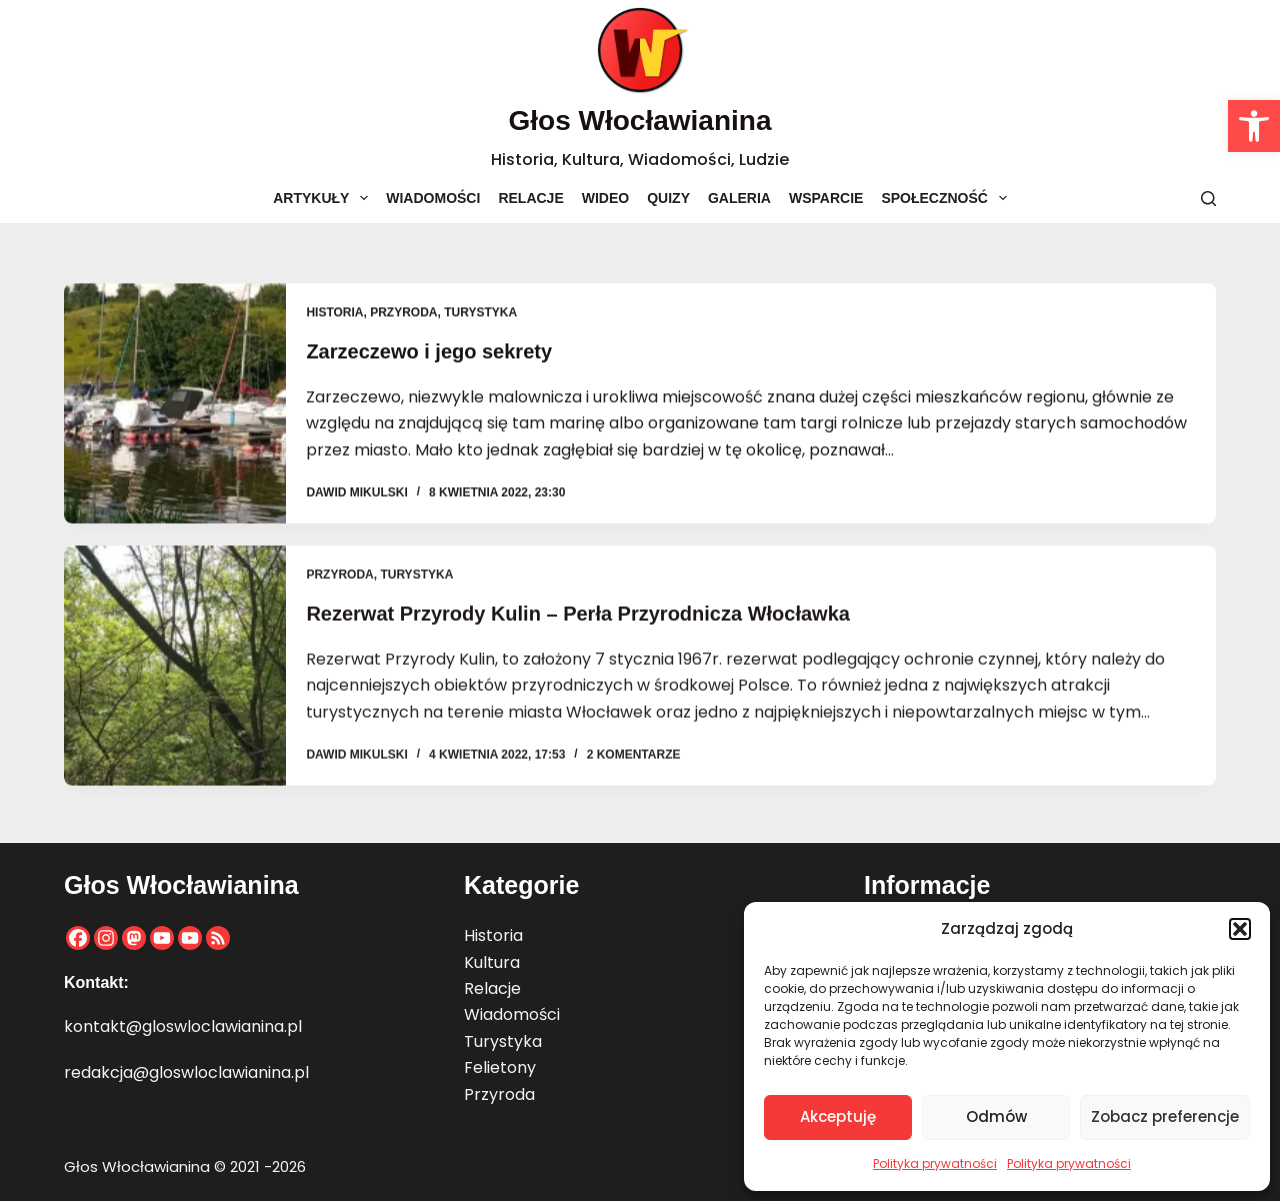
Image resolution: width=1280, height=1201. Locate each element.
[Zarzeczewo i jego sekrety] (175, 405)
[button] (1254, 126)
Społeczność (947, 198)
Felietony (500, 1067)
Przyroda (403, 314)
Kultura (492, 962)
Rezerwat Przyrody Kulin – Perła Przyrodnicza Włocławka (578, 619)
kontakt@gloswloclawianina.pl (183, 1026)
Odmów (996, 1116)
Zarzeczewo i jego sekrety (429, 353)
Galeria (739, 198)
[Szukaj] (1208, 198)
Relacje (530, 198)
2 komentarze (634, 760)
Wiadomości (433, 198)
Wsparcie (826, 198)
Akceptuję (838, 1116)
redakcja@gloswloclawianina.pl (186, 1072)
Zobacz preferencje (1165, 1116)
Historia (334, 314)
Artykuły (324, 198)
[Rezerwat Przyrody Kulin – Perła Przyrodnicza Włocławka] (175, 671)
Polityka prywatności (935, 1163)
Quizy (668, 198)
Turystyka (480, 314)
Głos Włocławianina (640, 120)
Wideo (605, 198)
